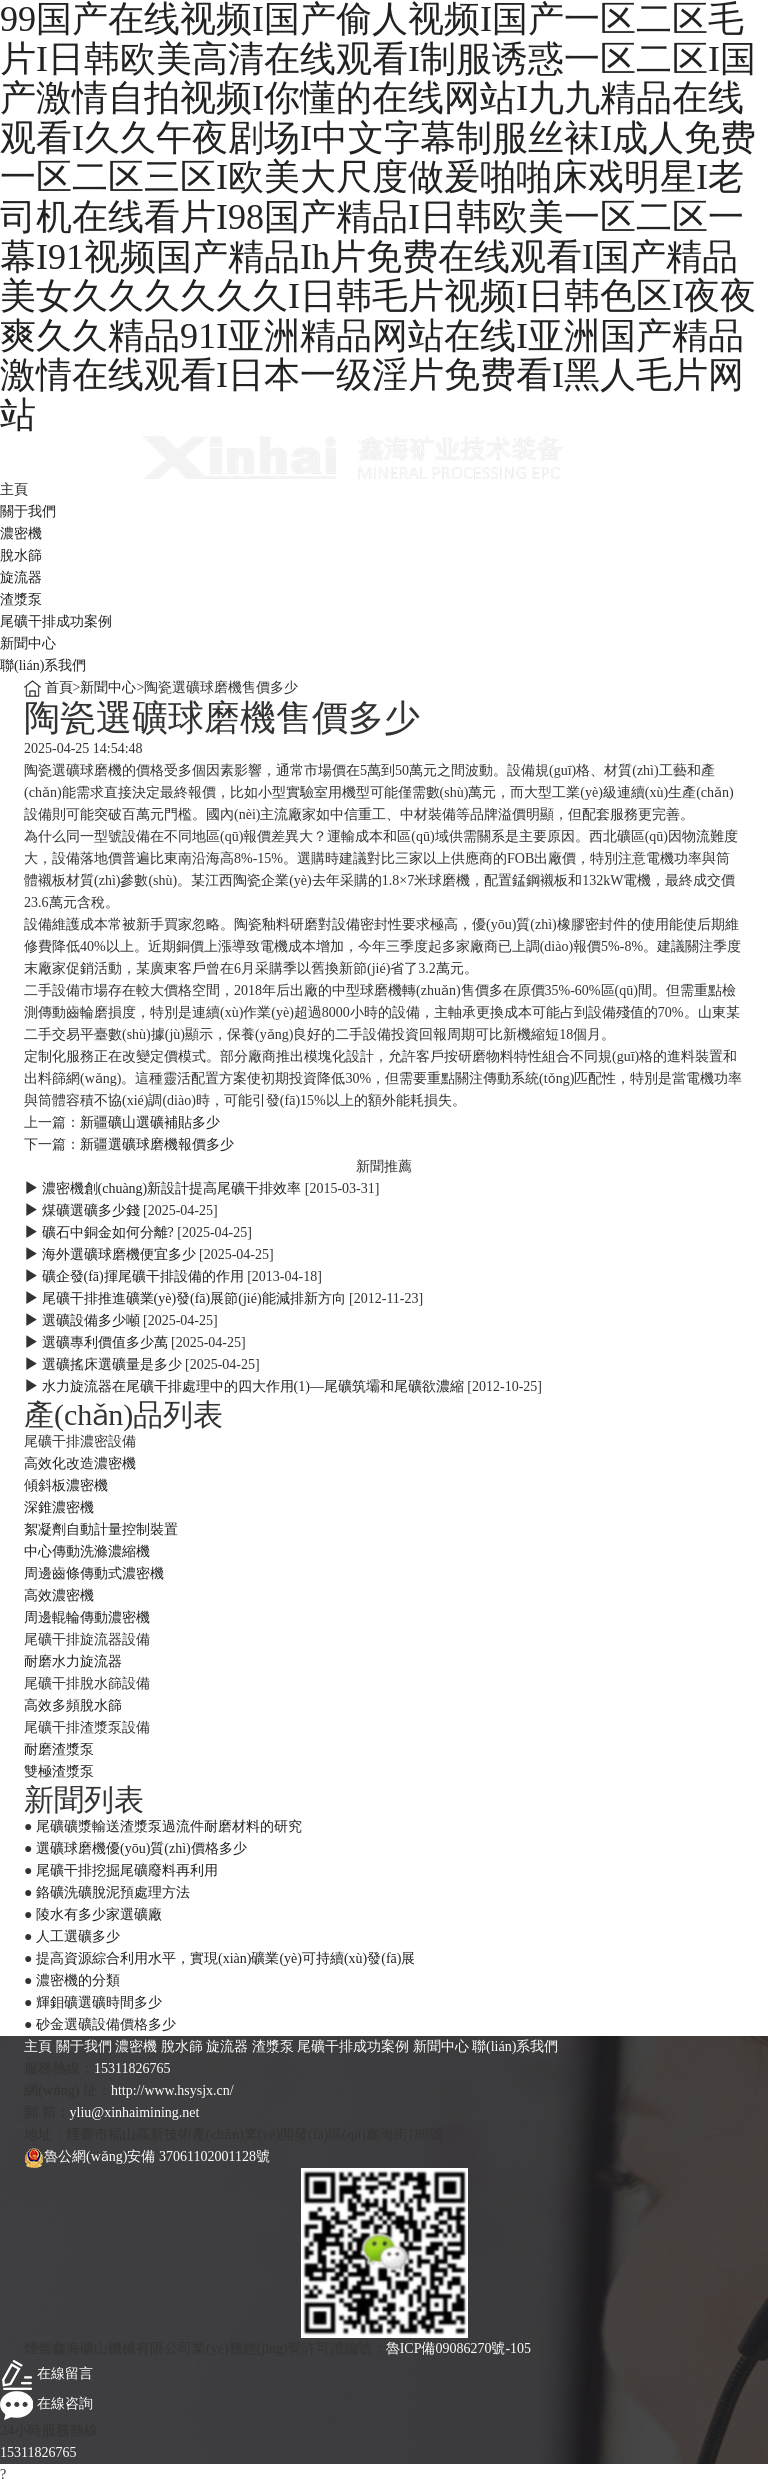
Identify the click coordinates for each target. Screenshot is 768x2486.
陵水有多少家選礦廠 (99, 1914)
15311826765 (132, 2068)
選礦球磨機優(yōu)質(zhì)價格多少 (141, 1848)
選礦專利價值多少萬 (105, 1342)
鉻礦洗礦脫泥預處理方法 (113, 1892)
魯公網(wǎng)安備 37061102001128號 (147, 2156)
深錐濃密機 (59, 1507)
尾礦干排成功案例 (56, 621)
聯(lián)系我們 (43, 665)
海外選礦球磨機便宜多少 (119, 1254)
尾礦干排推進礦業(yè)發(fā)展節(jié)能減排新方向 (194, 1298)
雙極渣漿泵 (59, 1771)
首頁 (59, 687)
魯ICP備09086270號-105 (458, 2348)
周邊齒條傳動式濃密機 (94, 1573)
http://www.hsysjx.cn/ (172, 2090)
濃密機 (21, 533)
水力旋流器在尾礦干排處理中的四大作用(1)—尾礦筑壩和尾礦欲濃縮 (253, 1386)
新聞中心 (28, 643)
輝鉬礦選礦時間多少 (99, 2002)
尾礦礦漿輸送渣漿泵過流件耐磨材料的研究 (169, 1826)
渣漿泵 (21, 599)
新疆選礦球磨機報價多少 (157, 1144)
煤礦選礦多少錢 (91, 1210)
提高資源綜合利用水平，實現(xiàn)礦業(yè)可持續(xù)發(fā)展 (226, 1958)
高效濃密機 (59, 1595)
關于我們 (28, 511)
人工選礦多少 (78, 1936)
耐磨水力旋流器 (73, 1661)
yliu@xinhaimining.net (135, 2112)
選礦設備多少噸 (91, 1320)
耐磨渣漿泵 (59, 1749)
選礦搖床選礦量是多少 (112, 1364)
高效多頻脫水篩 (73, 1705)
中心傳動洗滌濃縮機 (87, 1551)
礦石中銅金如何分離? (108, 1232)
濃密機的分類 (78, 1980)
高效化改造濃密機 (80, 1463)
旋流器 (21, 577)
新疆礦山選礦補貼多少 (150, 1122)
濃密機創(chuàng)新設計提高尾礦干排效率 (172, 1188)
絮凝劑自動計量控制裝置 (101, 1529)
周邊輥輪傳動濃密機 (87, 1617)
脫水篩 (21, 555)
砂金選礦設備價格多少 (106, 2024)
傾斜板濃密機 (66, 1485)
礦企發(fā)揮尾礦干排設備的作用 (143, 1276)
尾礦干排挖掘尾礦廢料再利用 (127, 1870)
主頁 (14, 489)
